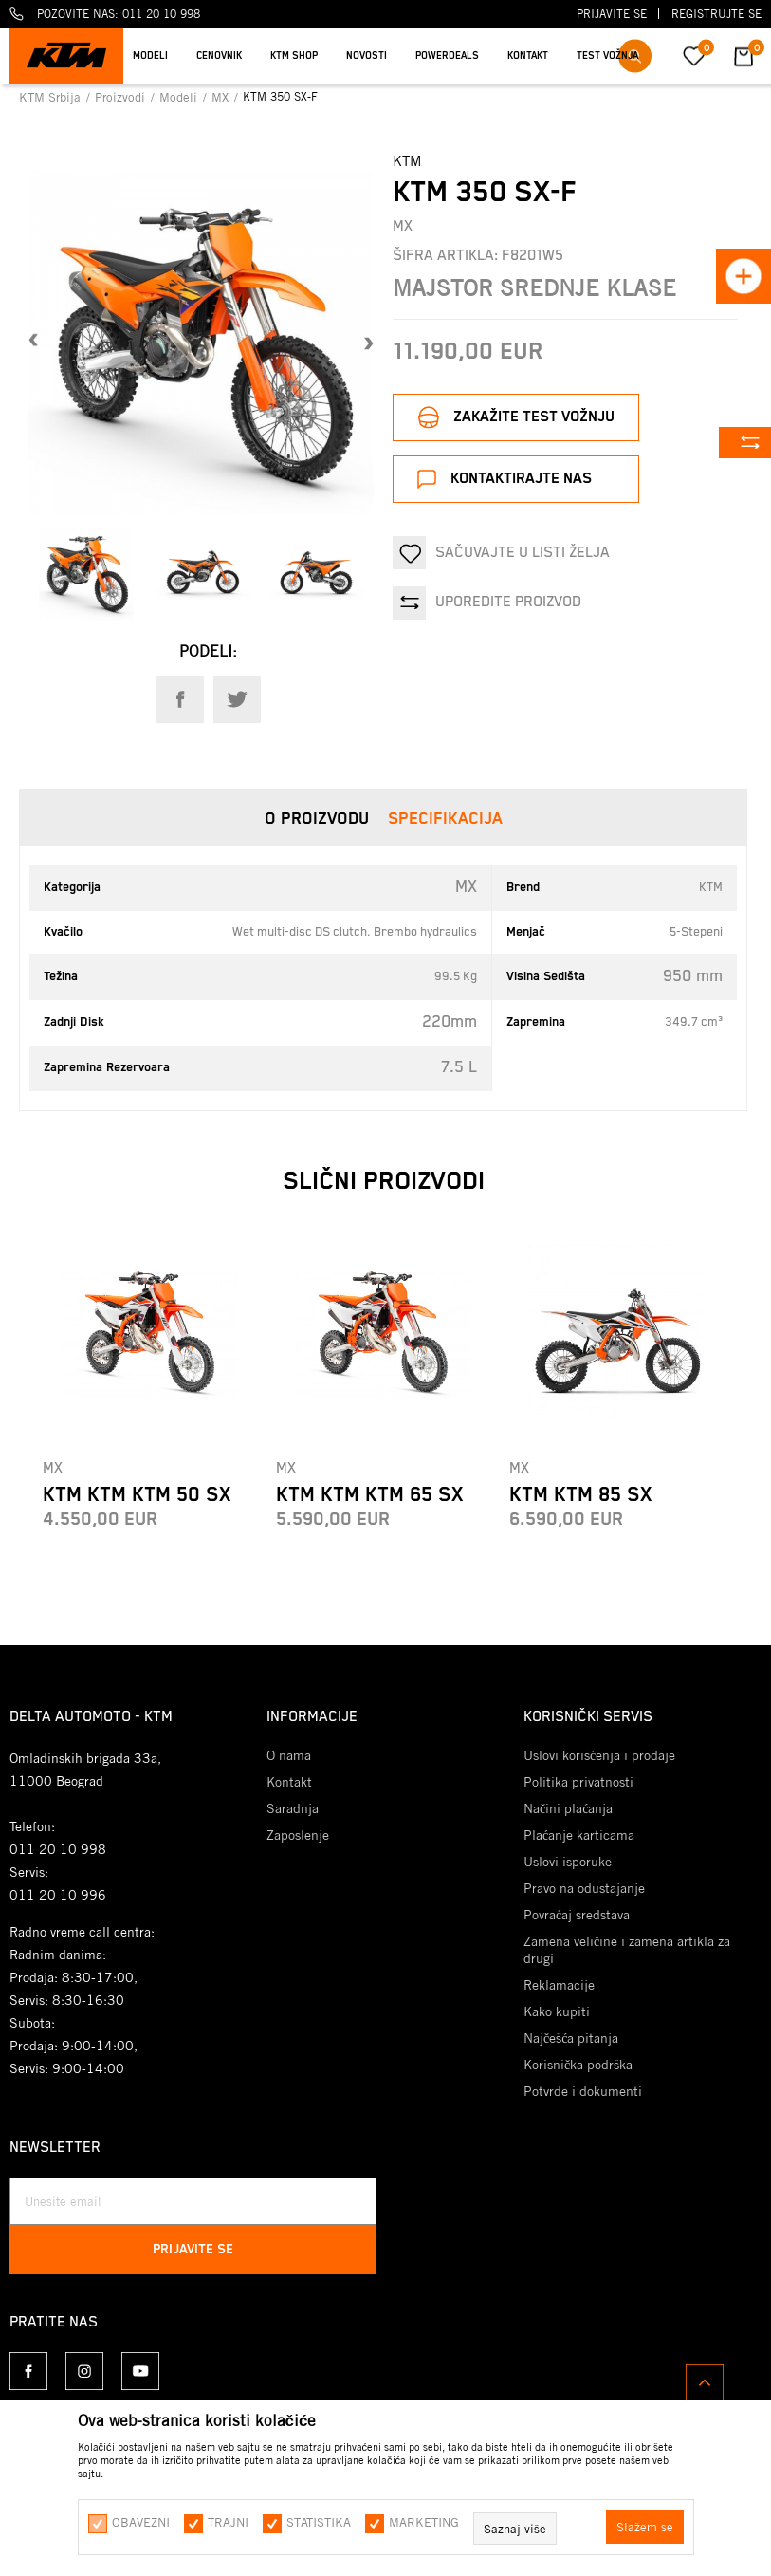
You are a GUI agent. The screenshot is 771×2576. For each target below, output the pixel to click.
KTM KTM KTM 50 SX (136, 1495)
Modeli (180, 96)
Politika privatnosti (578, 1781)
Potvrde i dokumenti (582, 2091)
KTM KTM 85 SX (580, 1495)
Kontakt (289, 1781)
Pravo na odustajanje (584, 1888)
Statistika (318, 2522)
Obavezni (141, 2522)
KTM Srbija (51, 96)
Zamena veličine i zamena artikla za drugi (626, 1950)
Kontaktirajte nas (521, 479)
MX (221, 96)
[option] (86, 573)
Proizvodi (122, 96)
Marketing (424, 2522)
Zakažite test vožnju (534, 417)
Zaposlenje (297, 1835)
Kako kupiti (556, 2011)
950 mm (693, 976)
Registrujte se (716, 14)
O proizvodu (317, 818)
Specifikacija (445, 818)
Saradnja (292, 1808)
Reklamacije (559, 1984)
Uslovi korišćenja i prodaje (599, 1755)
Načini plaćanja (568, 1808)
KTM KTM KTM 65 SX (369, 1495)
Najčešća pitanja (570, 2038)
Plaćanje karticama (578, 1835)
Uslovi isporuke (567, 1861)
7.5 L (459, 1067)
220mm (449, 1021)
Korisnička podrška (578, 2064)
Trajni (228, 2522)
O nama (288, 1755)
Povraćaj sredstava (576, 1914)
